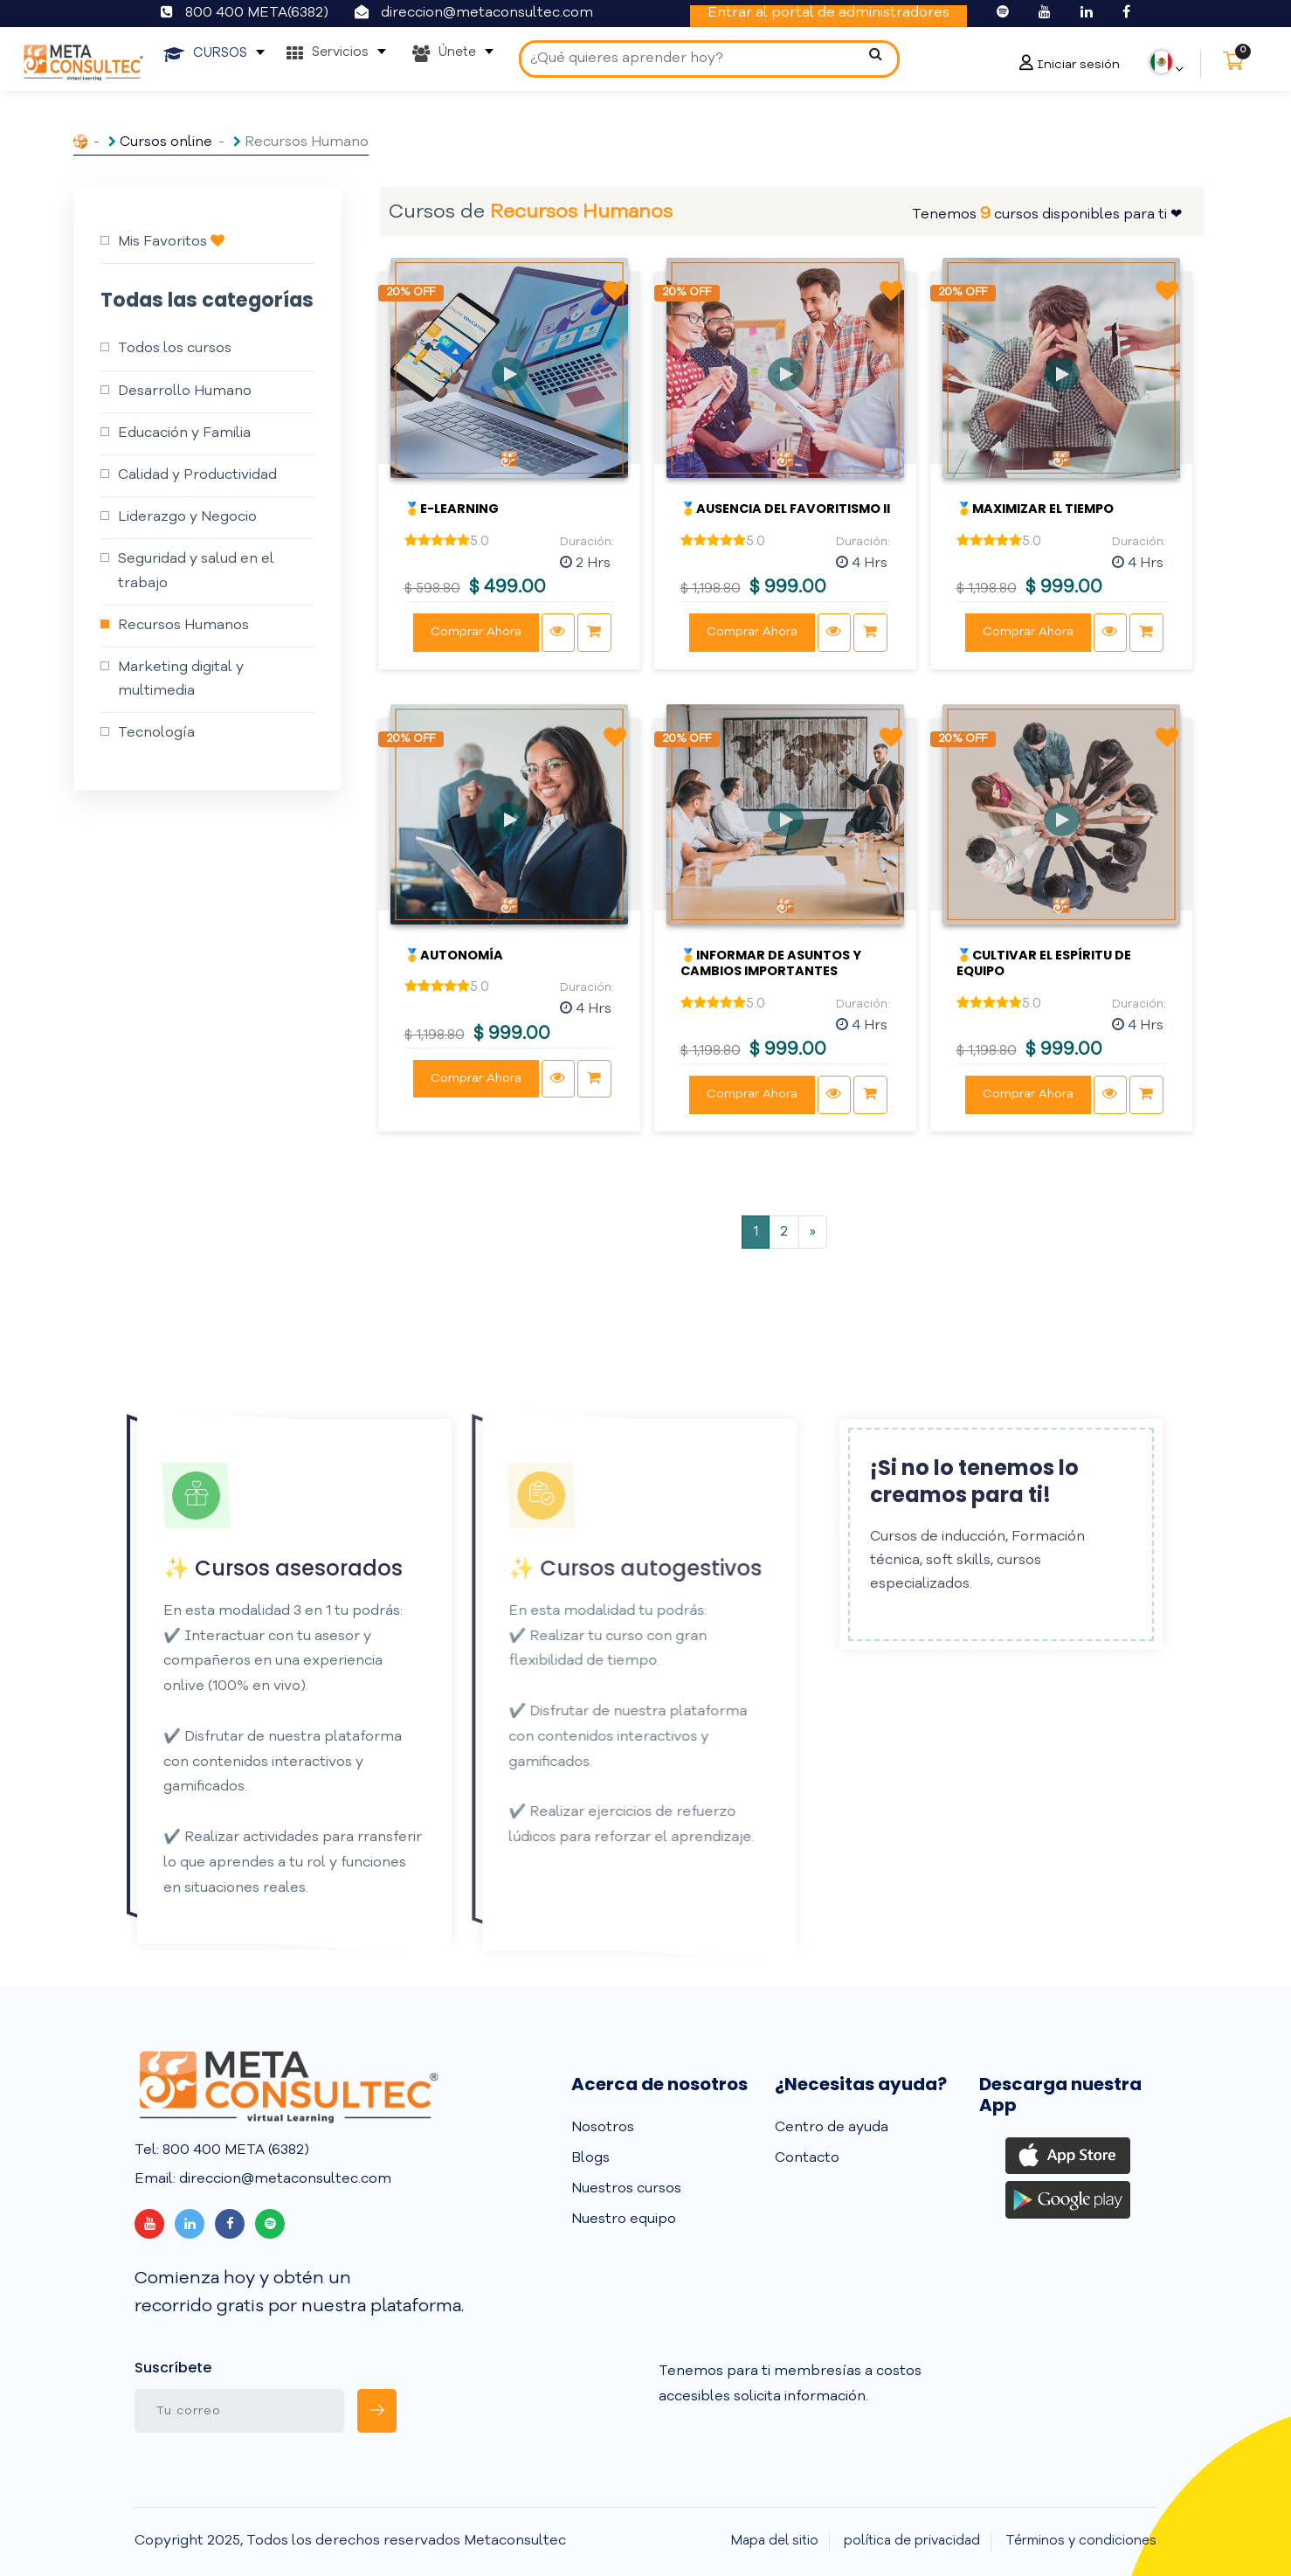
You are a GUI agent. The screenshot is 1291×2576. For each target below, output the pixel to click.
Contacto (807, 2158)
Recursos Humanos (183, 626)
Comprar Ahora (476, 632)
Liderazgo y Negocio (187, 517)
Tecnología (156, 733)
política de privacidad (912, 2541)
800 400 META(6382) (256, 13)
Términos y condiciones (1080, 2541)
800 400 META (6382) (234, 2150)
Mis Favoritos (171, 241)
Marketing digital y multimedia (181, 679)
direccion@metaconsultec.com (487, 13)
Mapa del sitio (774, 2541)
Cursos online (166, 142)
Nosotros (602, 2128)
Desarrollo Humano (185, 391)
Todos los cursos (174, 349)
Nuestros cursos (626, 2189)
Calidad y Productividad (197, 475)
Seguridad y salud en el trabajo (196, 571)
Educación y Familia (184, 433)
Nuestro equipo (623, 2219)
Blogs (590, 2158)
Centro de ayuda (831, 2128)
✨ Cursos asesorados (251, 1568)
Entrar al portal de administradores (828, 13)
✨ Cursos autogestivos (602, 1568)
